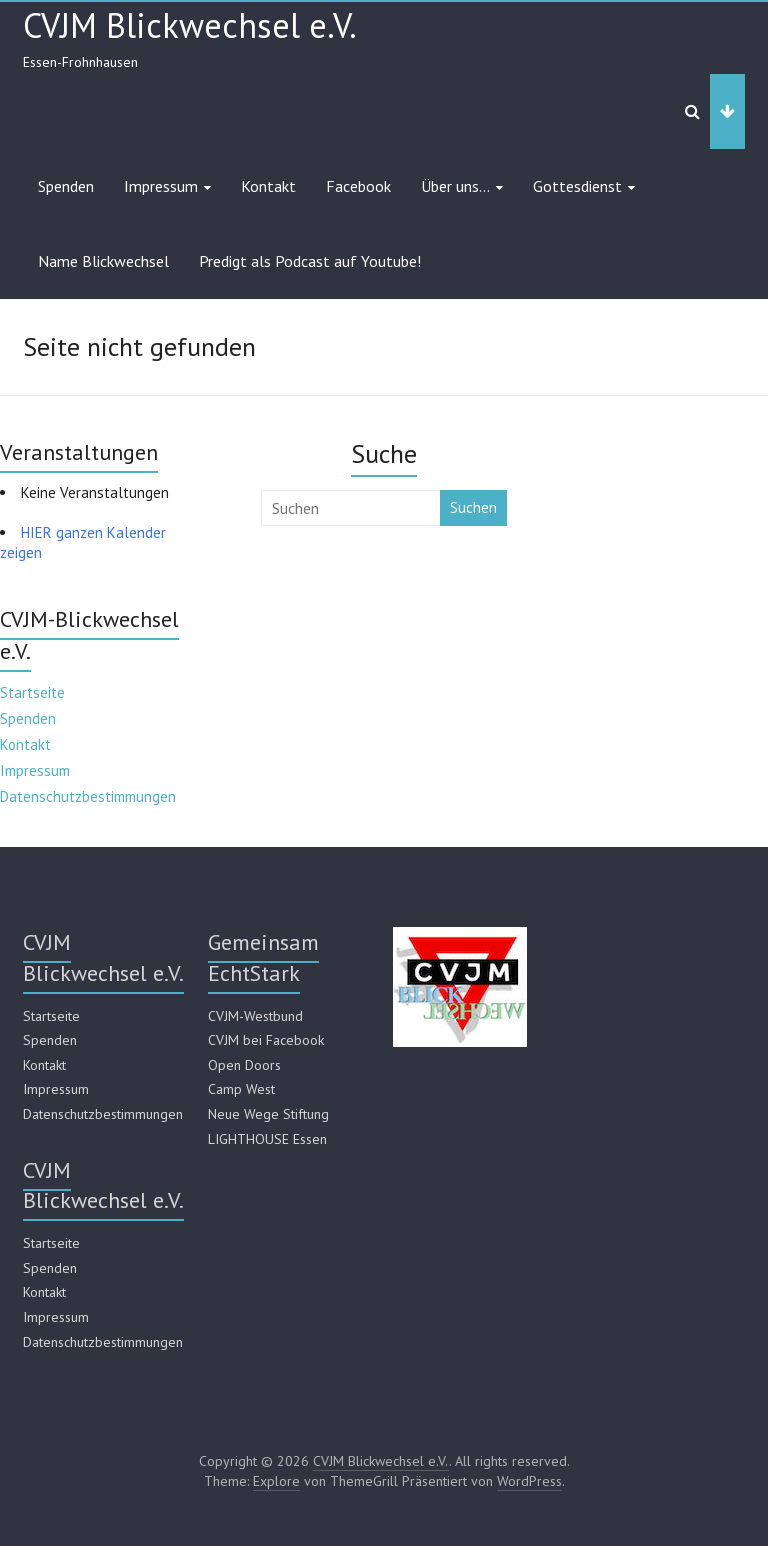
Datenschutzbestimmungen (88, 796)
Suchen (473, 507)
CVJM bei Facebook (266, 1040)
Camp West (241, 1089)
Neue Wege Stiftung (268, 1114)
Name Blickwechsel (103, 261)
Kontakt (268, 186)
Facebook (358, 186)
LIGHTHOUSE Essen (267, 1139)
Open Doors (244, 1065)
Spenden (66, 186)
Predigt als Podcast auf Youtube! (310, 261)
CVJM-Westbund (255, 1016)
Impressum (161, 186)
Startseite (32, 692)
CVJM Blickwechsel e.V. (190, 25)
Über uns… (455, 186)
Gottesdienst (577, 186)
